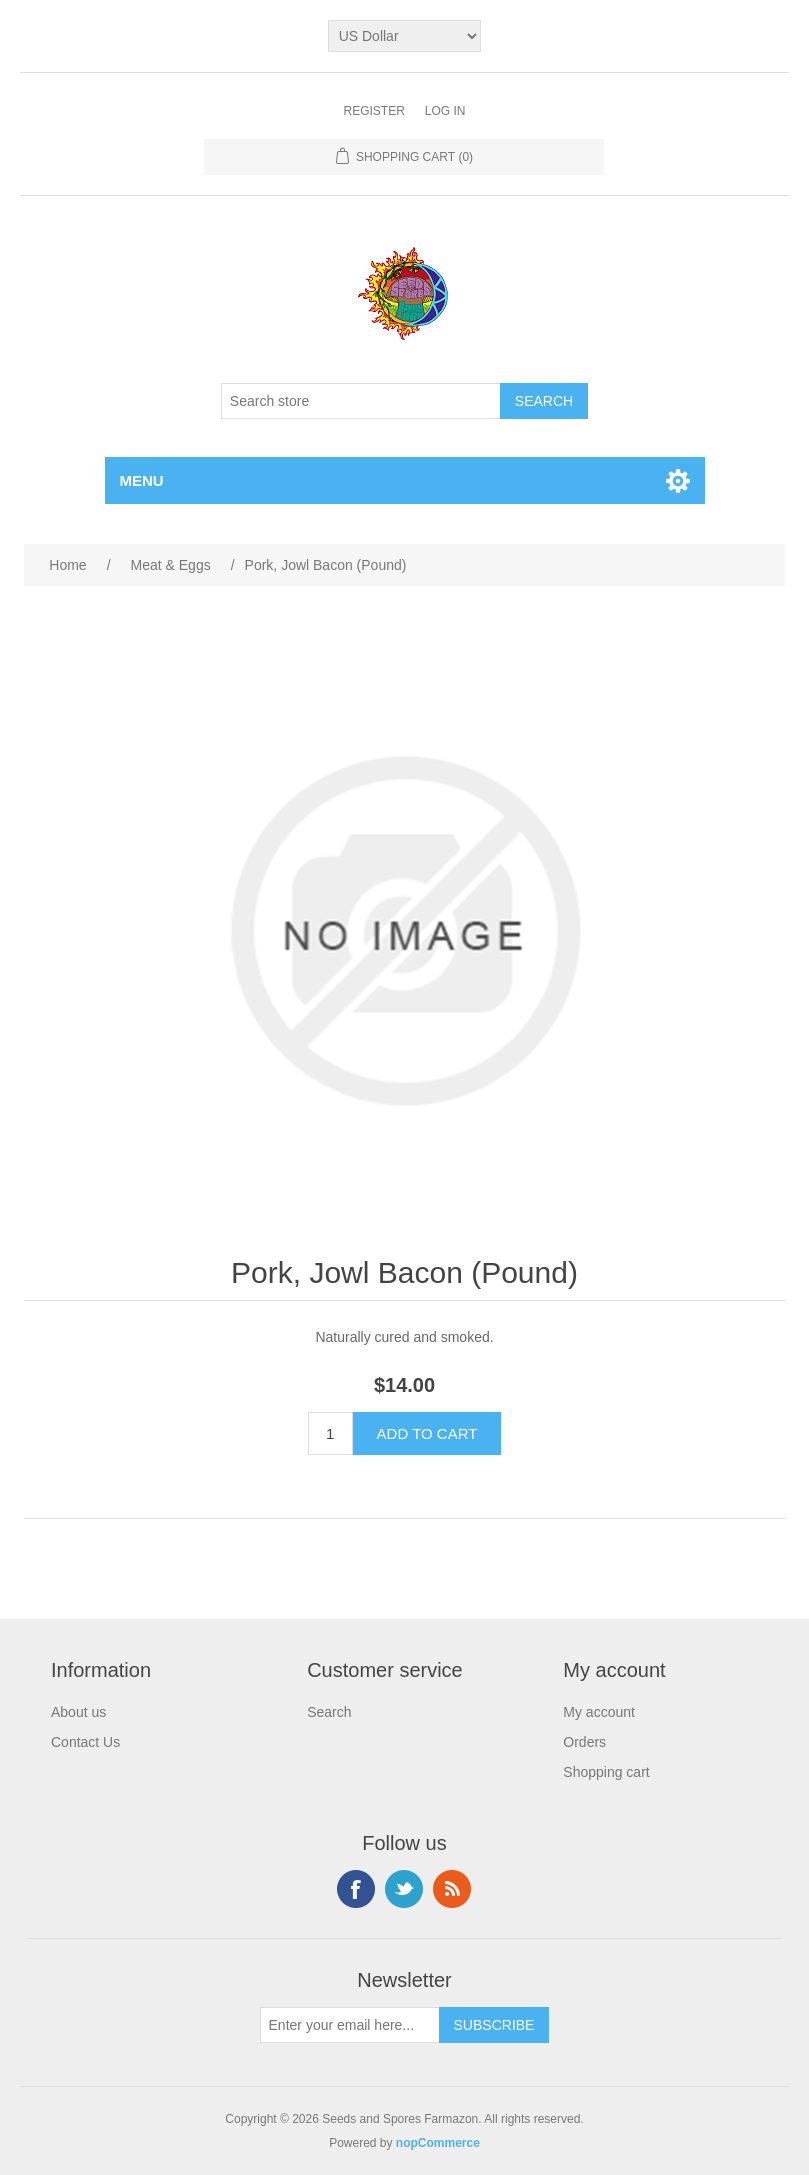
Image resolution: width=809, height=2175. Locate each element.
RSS (452, 1889)
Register (373, 111)
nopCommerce (438, 2143)
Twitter (404, 1889)
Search (329, 1712)
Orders (584, 1742)
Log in (445, 111)
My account (599, 1712)
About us (78, 1712)
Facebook (356, 1889)
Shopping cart (606, 1772)
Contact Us (85, 1742)
